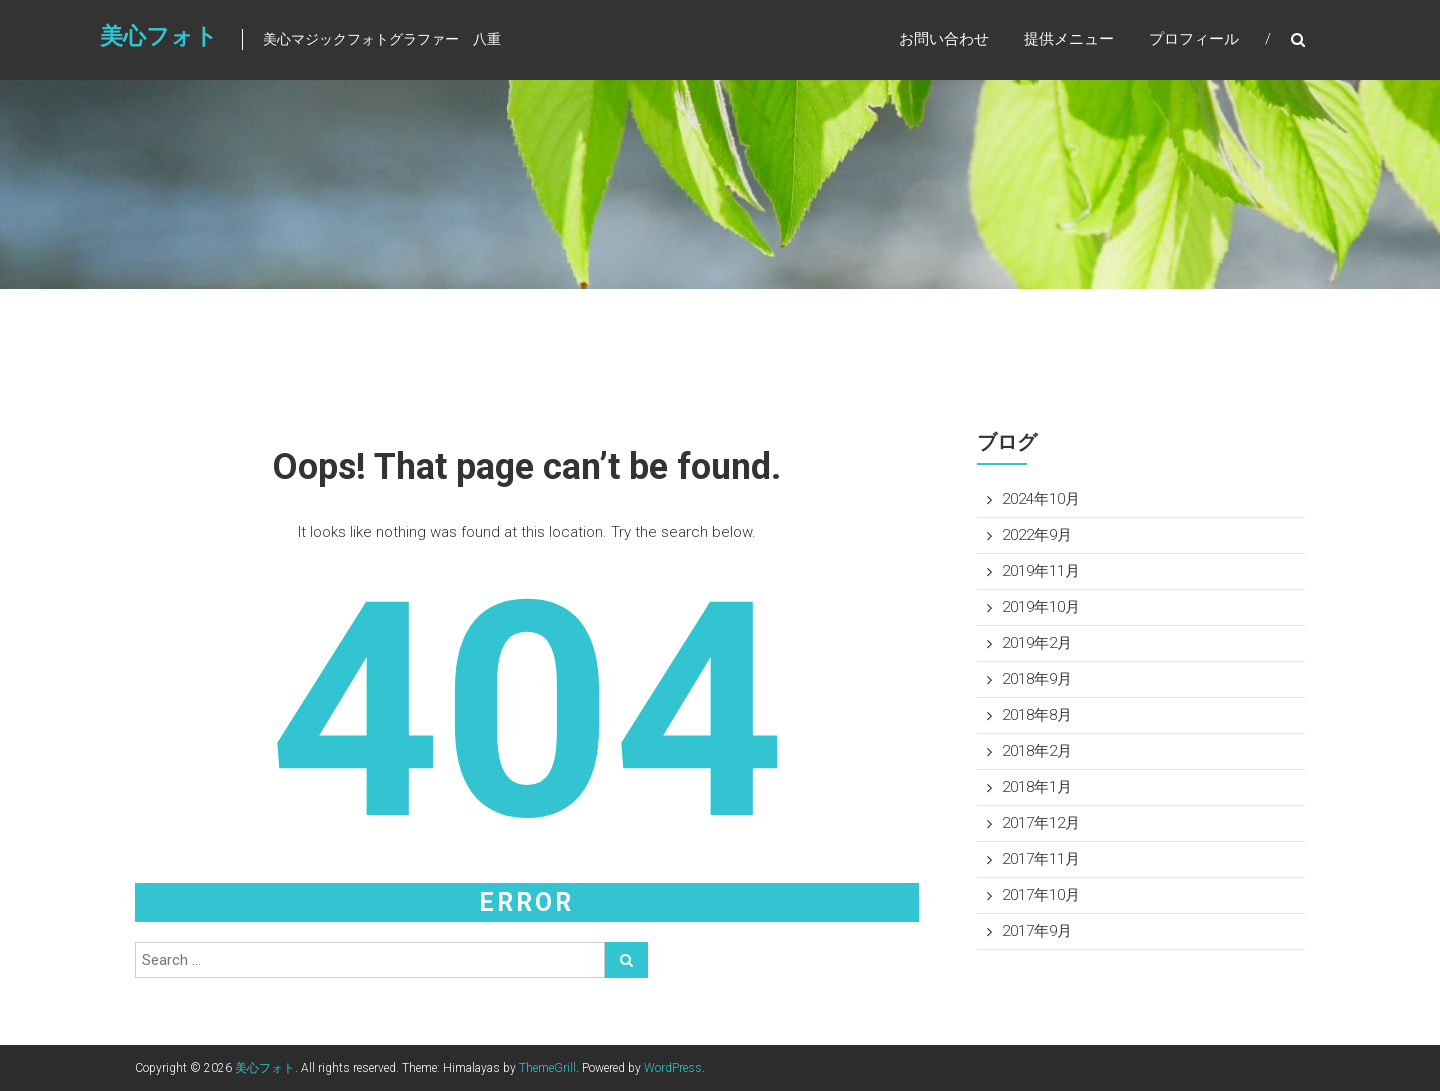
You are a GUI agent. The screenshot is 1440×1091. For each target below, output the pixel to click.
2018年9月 (1037, 679)
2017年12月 (1041, 823)
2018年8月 (1037, 715)
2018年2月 (1037, 751)
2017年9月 (1037, 931)
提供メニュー (1069, 39)
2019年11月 (1041, 571)
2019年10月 (1041, 607)
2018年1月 (1037, 787)
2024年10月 (1041, 499)
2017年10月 (1041, 895)
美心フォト (159, 36)
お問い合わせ (944, 39)
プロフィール (1194, 39)
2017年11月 (1041, 859)
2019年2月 (1037, 643)
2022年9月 (1037, 535)
